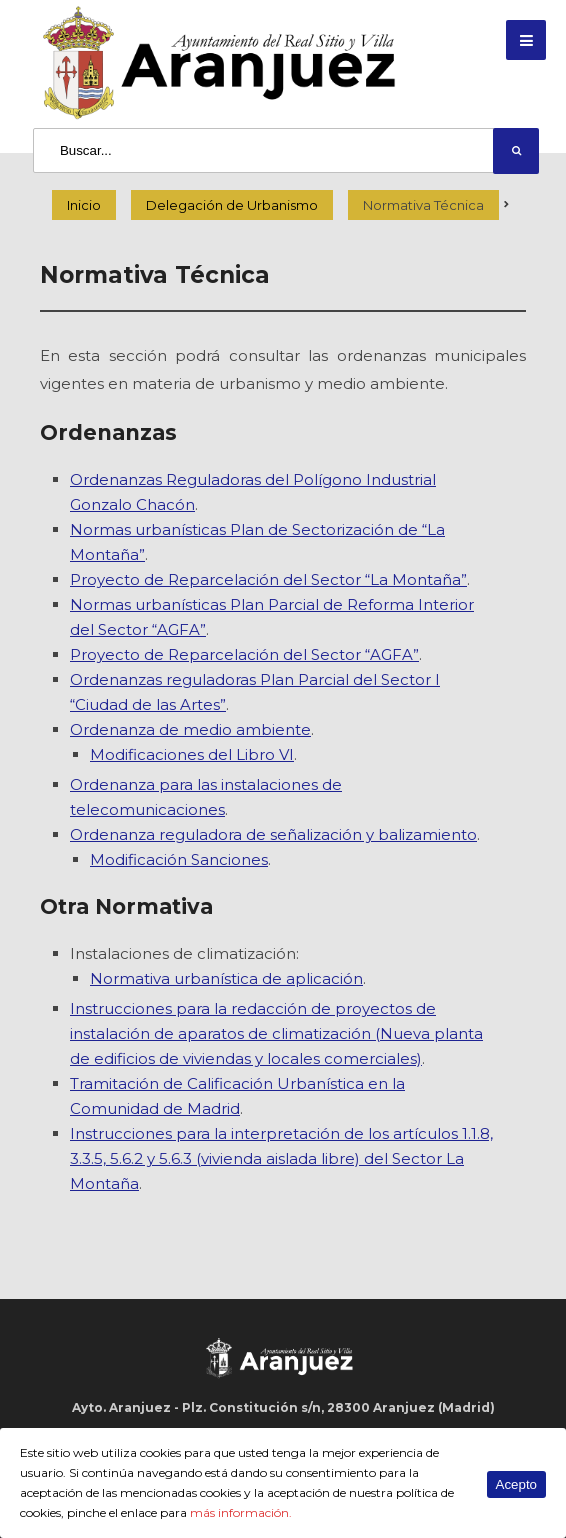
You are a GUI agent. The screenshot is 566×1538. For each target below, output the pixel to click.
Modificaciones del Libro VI (192, 754)
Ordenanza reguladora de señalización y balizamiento (273, 834)
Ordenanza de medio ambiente (190, 729)
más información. (241, 1512)
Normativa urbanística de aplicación (226, 978)
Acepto (517, 1484)
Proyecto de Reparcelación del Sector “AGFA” (244, 654)
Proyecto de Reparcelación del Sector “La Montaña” (268, 579)
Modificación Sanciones (179, 859)
